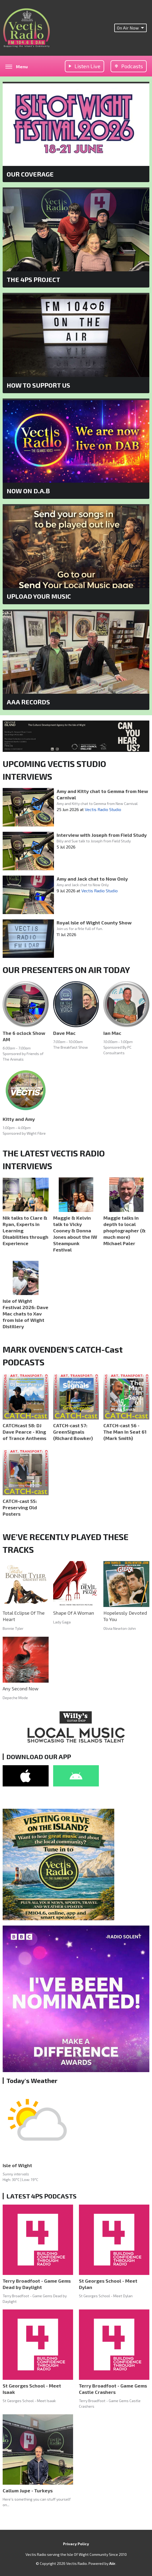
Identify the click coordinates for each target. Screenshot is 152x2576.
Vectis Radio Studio (103, 809)
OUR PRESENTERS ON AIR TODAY (66, 970)
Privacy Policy (76, 2543)
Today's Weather (31, 2080)
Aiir (112, 2563)
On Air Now (130, 27)
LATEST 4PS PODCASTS (41, 2196)
